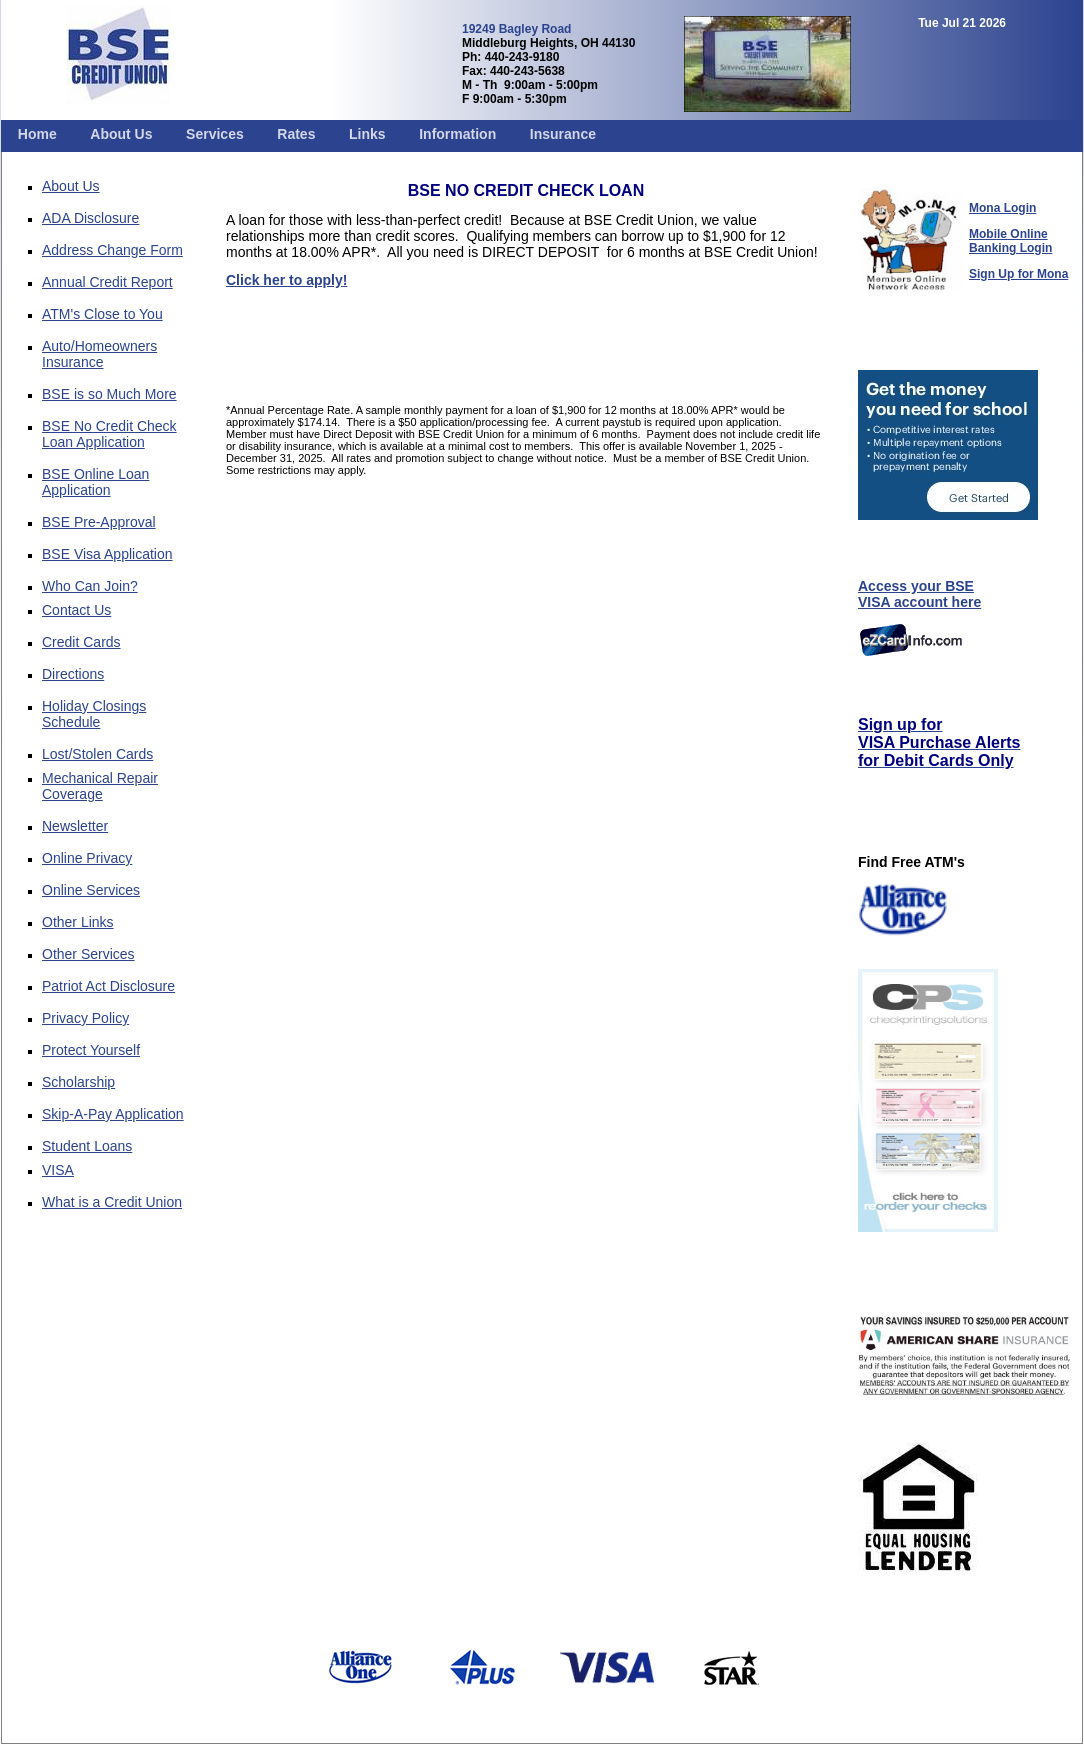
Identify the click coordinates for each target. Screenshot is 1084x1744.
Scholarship (78, 1082)
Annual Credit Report (107, 282)
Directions (73, 674)
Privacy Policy (85, 1018)
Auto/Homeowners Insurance (99, 354)
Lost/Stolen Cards (97, 754)
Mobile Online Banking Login (1010, 241)
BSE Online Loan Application (95, 482)
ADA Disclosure (90, 218)
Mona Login (1002, 208)
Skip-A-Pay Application (113, 1114)
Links (367, 134)
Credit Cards (81, 642)
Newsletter (75, 826)
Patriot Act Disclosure (108, 986)
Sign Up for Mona (1018, 274)
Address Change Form (112, 250)
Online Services (91, 890)
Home (37, 134)
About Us (121, 134)
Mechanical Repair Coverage (100, 786)
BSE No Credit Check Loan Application (109, 434)
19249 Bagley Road (516, 29)
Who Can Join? (90, 586)
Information (457, 134)
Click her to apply (284, 280)
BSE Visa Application (107, 554)
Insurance (563, 134)
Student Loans (87, 1146)
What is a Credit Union (112, 1202)
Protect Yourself (91, 1050)
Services (215, 134)
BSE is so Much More (109, 394)
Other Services (88, 954)
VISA (58, 1170)
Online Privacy (87, 858)
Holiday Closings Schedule (94, 714)
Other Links (78, 922)
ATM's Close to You (102, 314)
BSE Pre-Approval (99, 522)
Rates (296, 134)
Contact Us (76, 610)
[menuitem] (37, 134)
